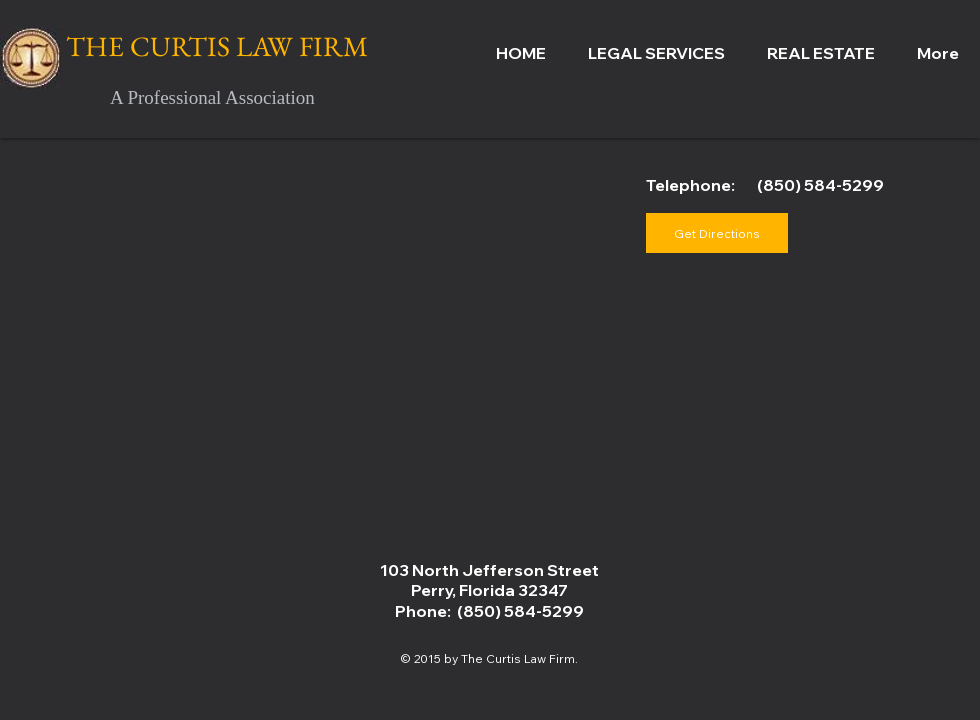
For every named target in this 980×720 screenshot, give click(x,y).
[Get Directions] (717, 233)
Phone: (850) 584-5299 (489, 611)
